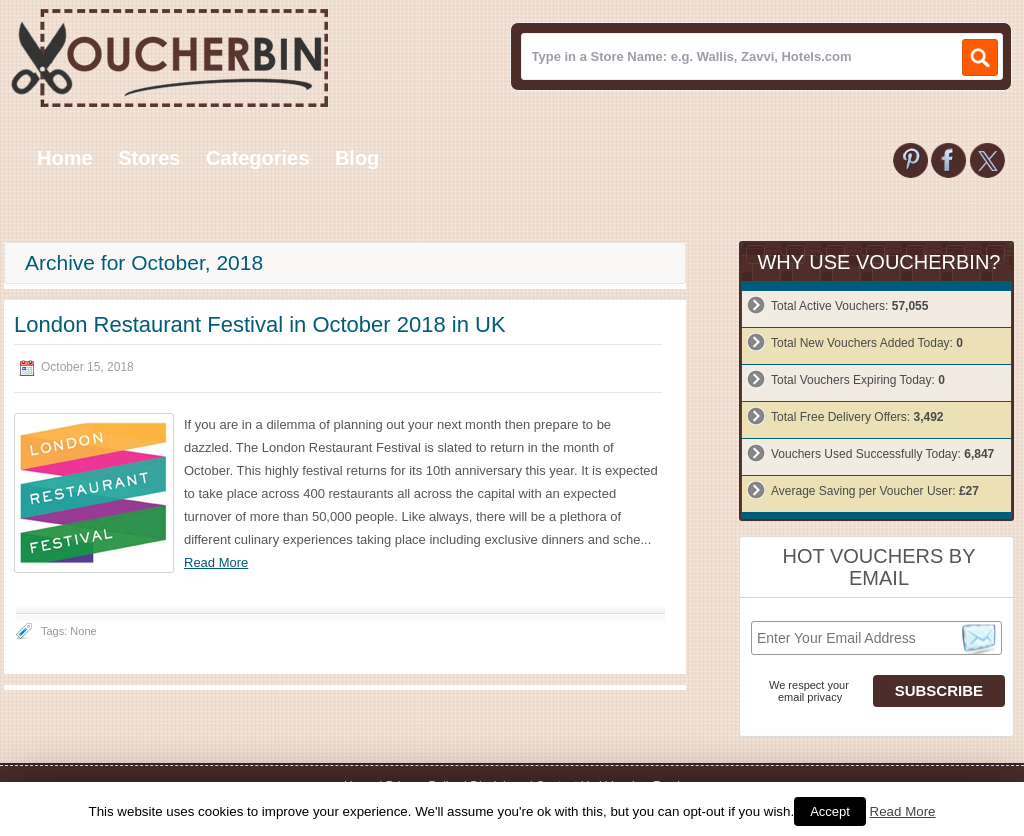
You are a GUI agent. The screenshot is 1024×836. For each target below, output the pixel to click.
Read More (216, 562)
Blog (357, 158)
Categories (257, 158)
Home (65, 158)
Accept (830, 811)
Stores (149, 158)
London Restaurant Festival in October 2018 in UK (260, 324)
